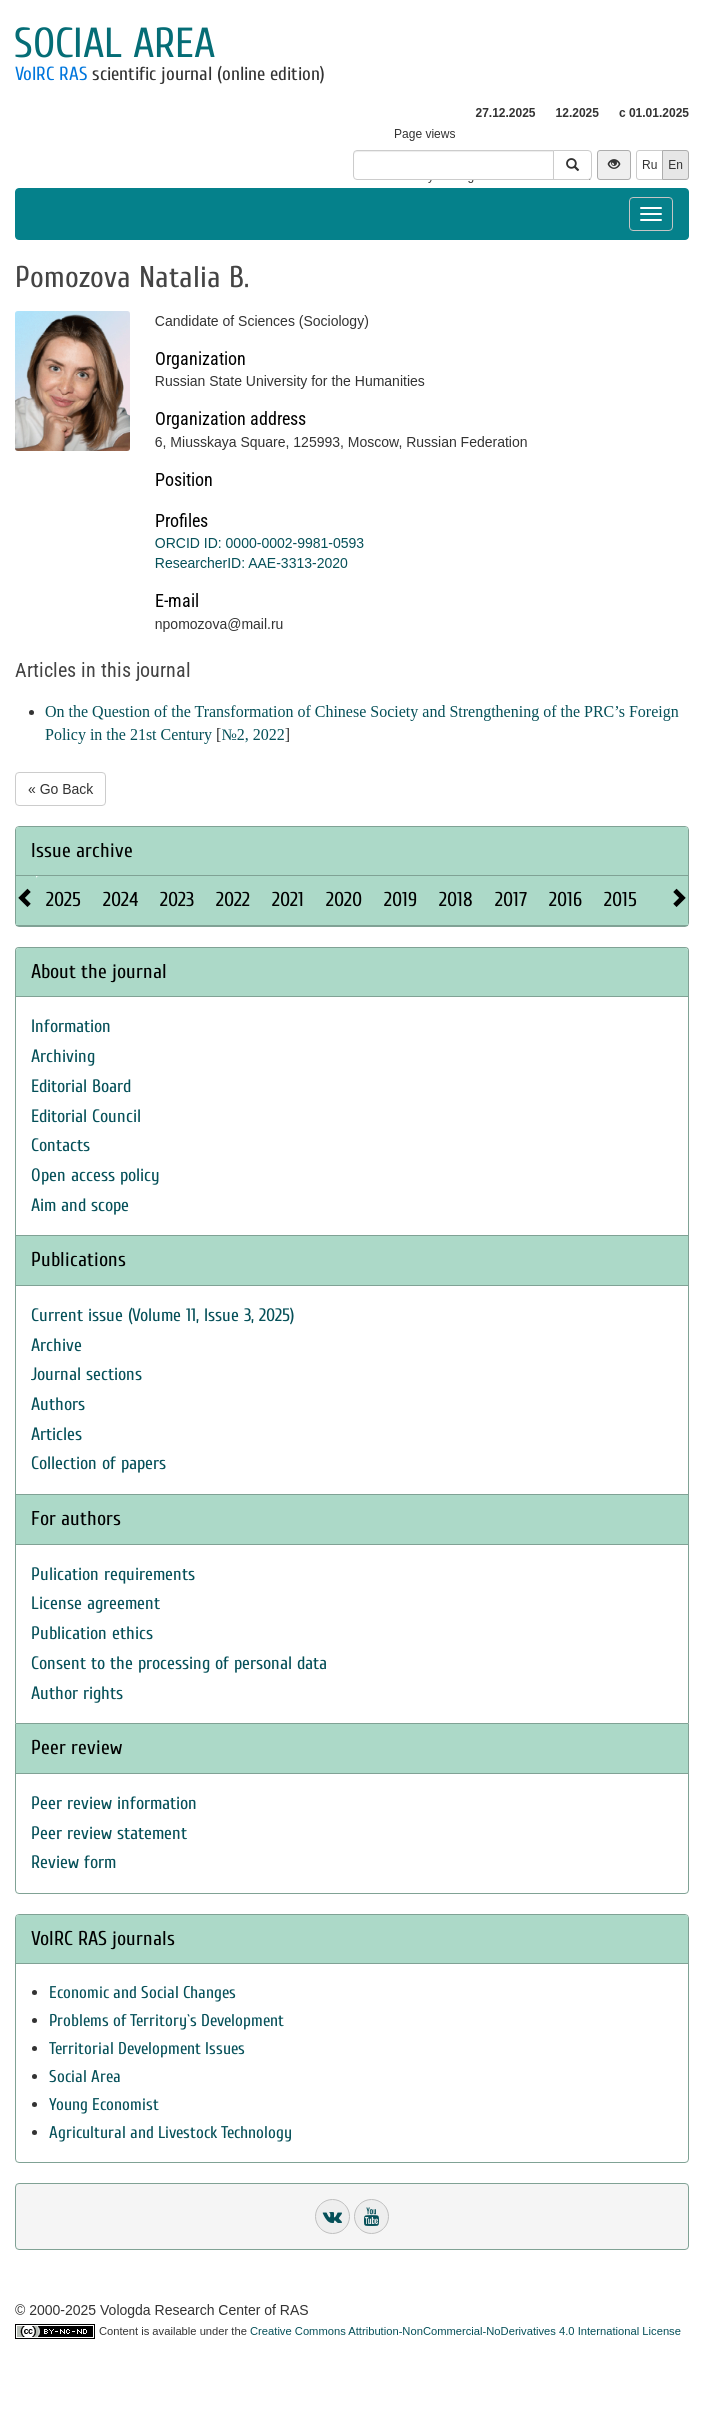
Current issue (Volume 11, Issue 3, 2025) (162, 1315)
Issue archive (82, 850)
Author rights (77, 1693)
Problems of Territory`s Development (166, 2020)
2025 (63, 899)
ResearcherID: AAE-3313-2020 (251, 563)
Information (71, 1026)
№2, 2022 (252, 734)
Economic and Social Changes (142, 1992)
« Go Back (60, 789)
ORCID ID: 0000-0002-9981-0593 (259, 543)
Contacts (60, 1145)
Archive (56, 1345)
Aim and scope (80, 1205)
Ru (649, 165)
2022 (233, 899)
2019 (400, 899)
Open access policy (95, 1175)
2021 (288, 899)
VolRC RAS (51, 74)
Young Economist (104, 2104)
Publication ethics (92, 1633)
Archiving (63, 1056)
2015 (620, 899)
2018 (456, 899)
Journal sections (86, 1374)
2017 (511, 899)
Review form (73, 1862)
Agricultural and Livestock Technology (170, 2132)
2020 (344, 899)
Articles (56, 1434)
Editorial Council (86, 1116)
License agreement (95, 1603)
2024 (120, 899)
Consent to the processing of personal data (179, 1663)
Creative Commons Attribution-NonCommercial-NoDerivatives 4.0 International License (465, 2331)
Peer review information (114, 1803)
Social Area (85, 2076)
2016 (565, 899)
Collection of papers (98, 1463)
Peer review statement (109, 1833)
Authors (58, 1404)
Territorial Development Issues (147, 2048)
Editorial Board (81, 1086)
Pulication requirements (113, 1574)
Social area (114, 43)
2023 (177, 899)
